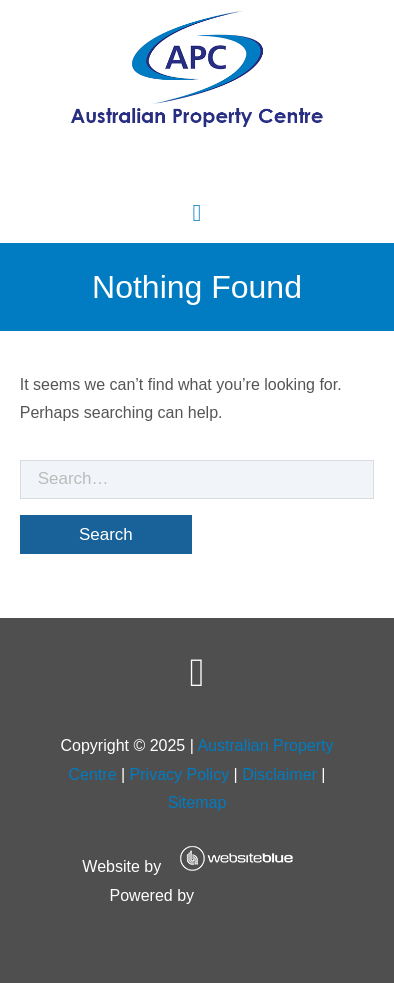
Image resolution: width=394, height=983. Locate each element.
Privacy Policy (180, 774)
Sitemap (197, 802)
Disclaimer (279, 774)
